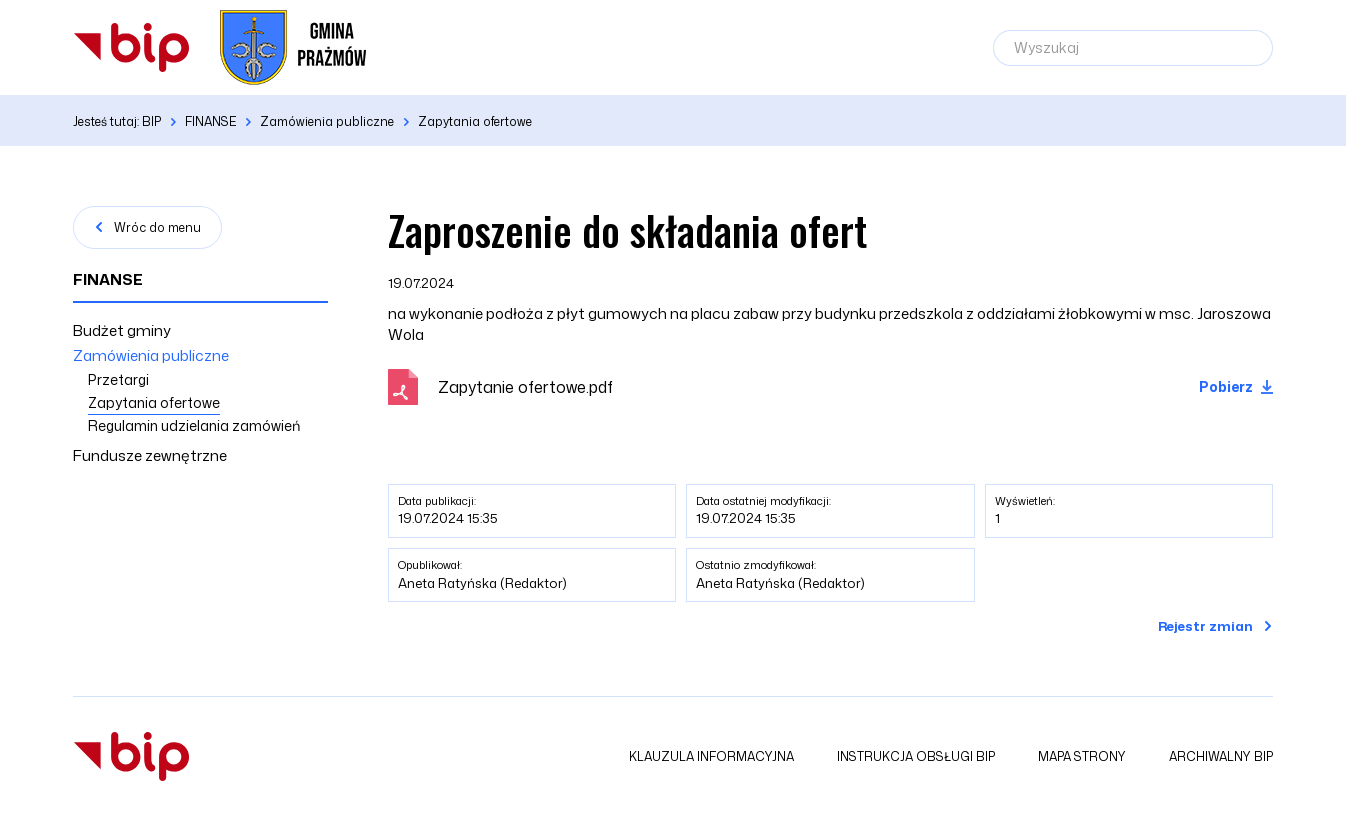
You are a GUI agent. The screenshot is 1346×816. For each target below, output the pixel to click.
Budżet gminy (122, 330)
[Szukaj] (1248, 48)
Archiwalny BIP (1221, 756)
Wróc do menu (157, 227)
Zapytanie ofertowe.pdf (525, 387)
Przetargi (118, 379)
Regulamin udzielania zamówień (194, 425)
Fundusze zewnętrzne (150, 455)
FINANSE (108, 279)
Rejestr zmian (1205, 626)
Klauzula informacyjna (711, 756)
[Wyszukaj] (1133, 48)
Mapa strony (1082, 756)
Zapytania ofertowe (154, 402)
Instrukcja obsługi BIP (916, 756)
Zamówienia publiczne (151, 355)
